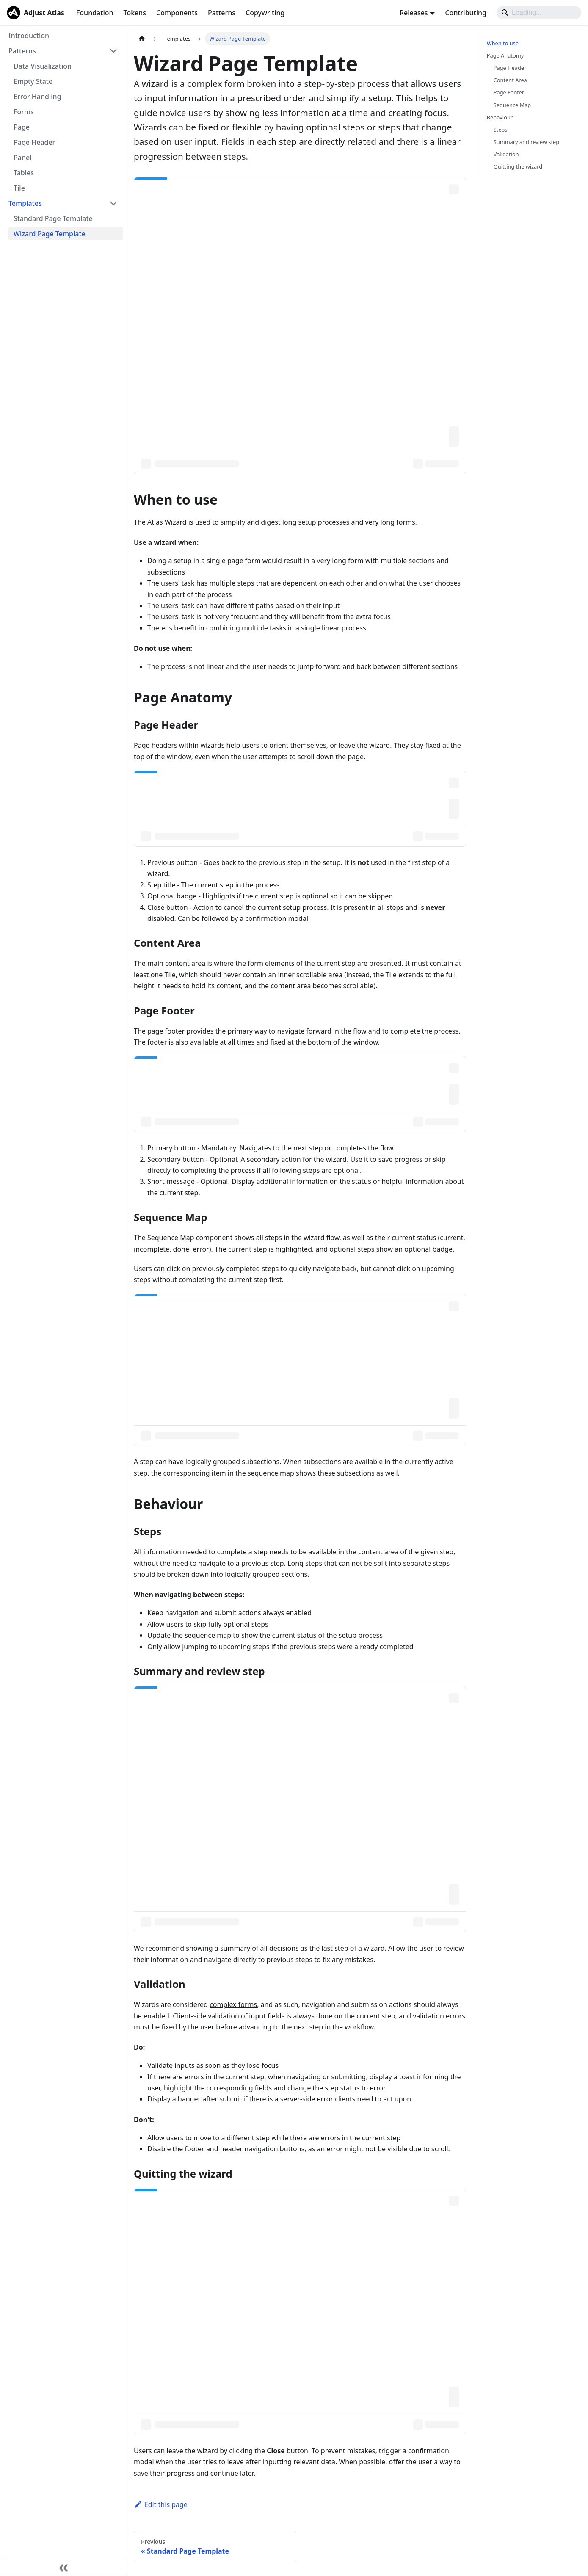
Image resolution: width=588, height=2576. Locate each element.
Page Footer (509, 92)
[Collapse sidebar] (63, 2567)
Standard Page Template (53, 218)
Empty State (33, 81)
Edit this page (161, 2504)
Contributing (465, 12)
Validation (506, 154)
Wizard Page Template (50, 233)
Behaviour (500, 117)
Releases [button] (414, 12)
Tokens (135, 12)
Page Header (34, 142)
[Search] (539, 12)
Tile (19, 188)
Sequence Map (170, 1237)
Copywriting (265, 12)
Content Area (510, 80)
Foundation (94, 12)
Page (22, 127)
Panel (22, 157)
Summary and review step (526, 142)
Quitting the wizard (518, 166)
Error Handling (37, 96)
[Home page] (142, 38)
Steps (501, 129)
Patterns (221, 12)
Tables (24, 172)
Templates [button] (25, 203)
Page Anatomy (505, 55)
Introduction (28, 35)
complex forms (233, 2004)
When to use (503, 43)
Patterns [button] (22, 50)
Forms (24, 111)
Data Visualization (43, 66)
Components (177, 12)
